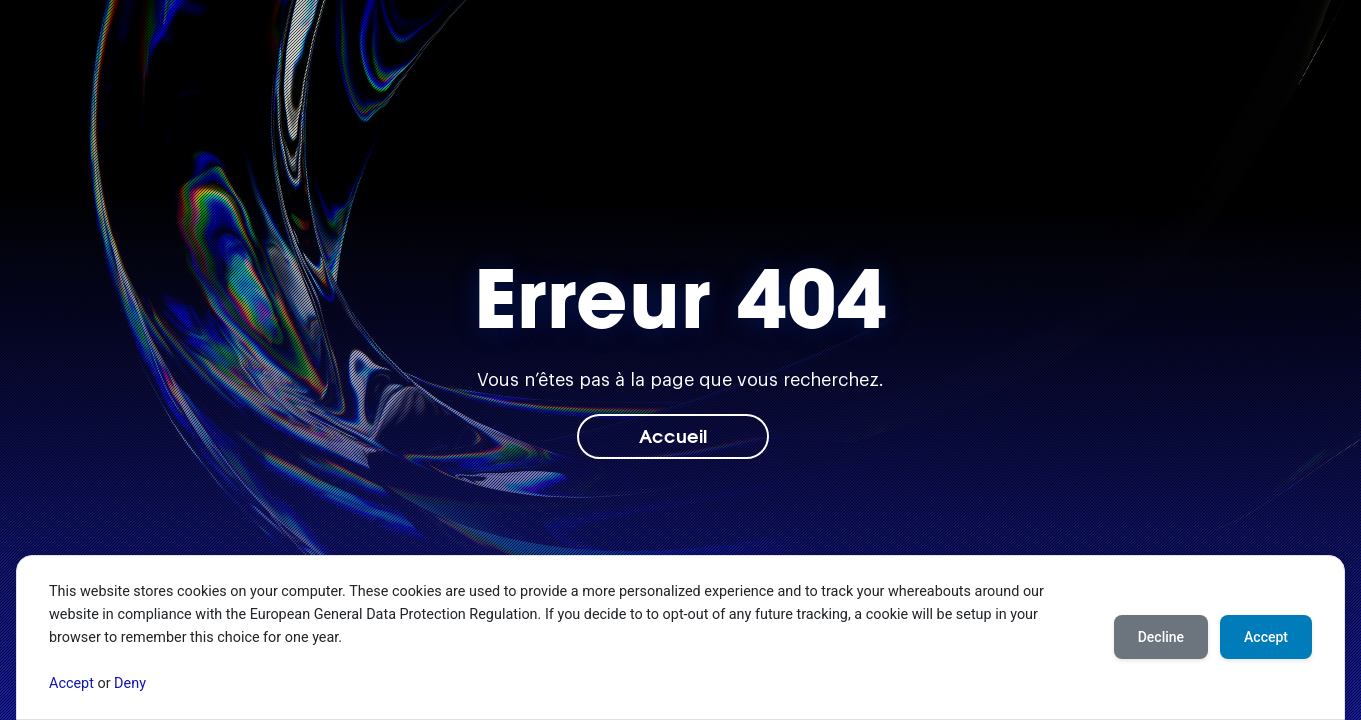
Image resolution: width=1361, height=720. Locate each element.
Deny (130, 683)
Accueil (673, 435)
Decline (1161, 637)
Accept (71, 683)
